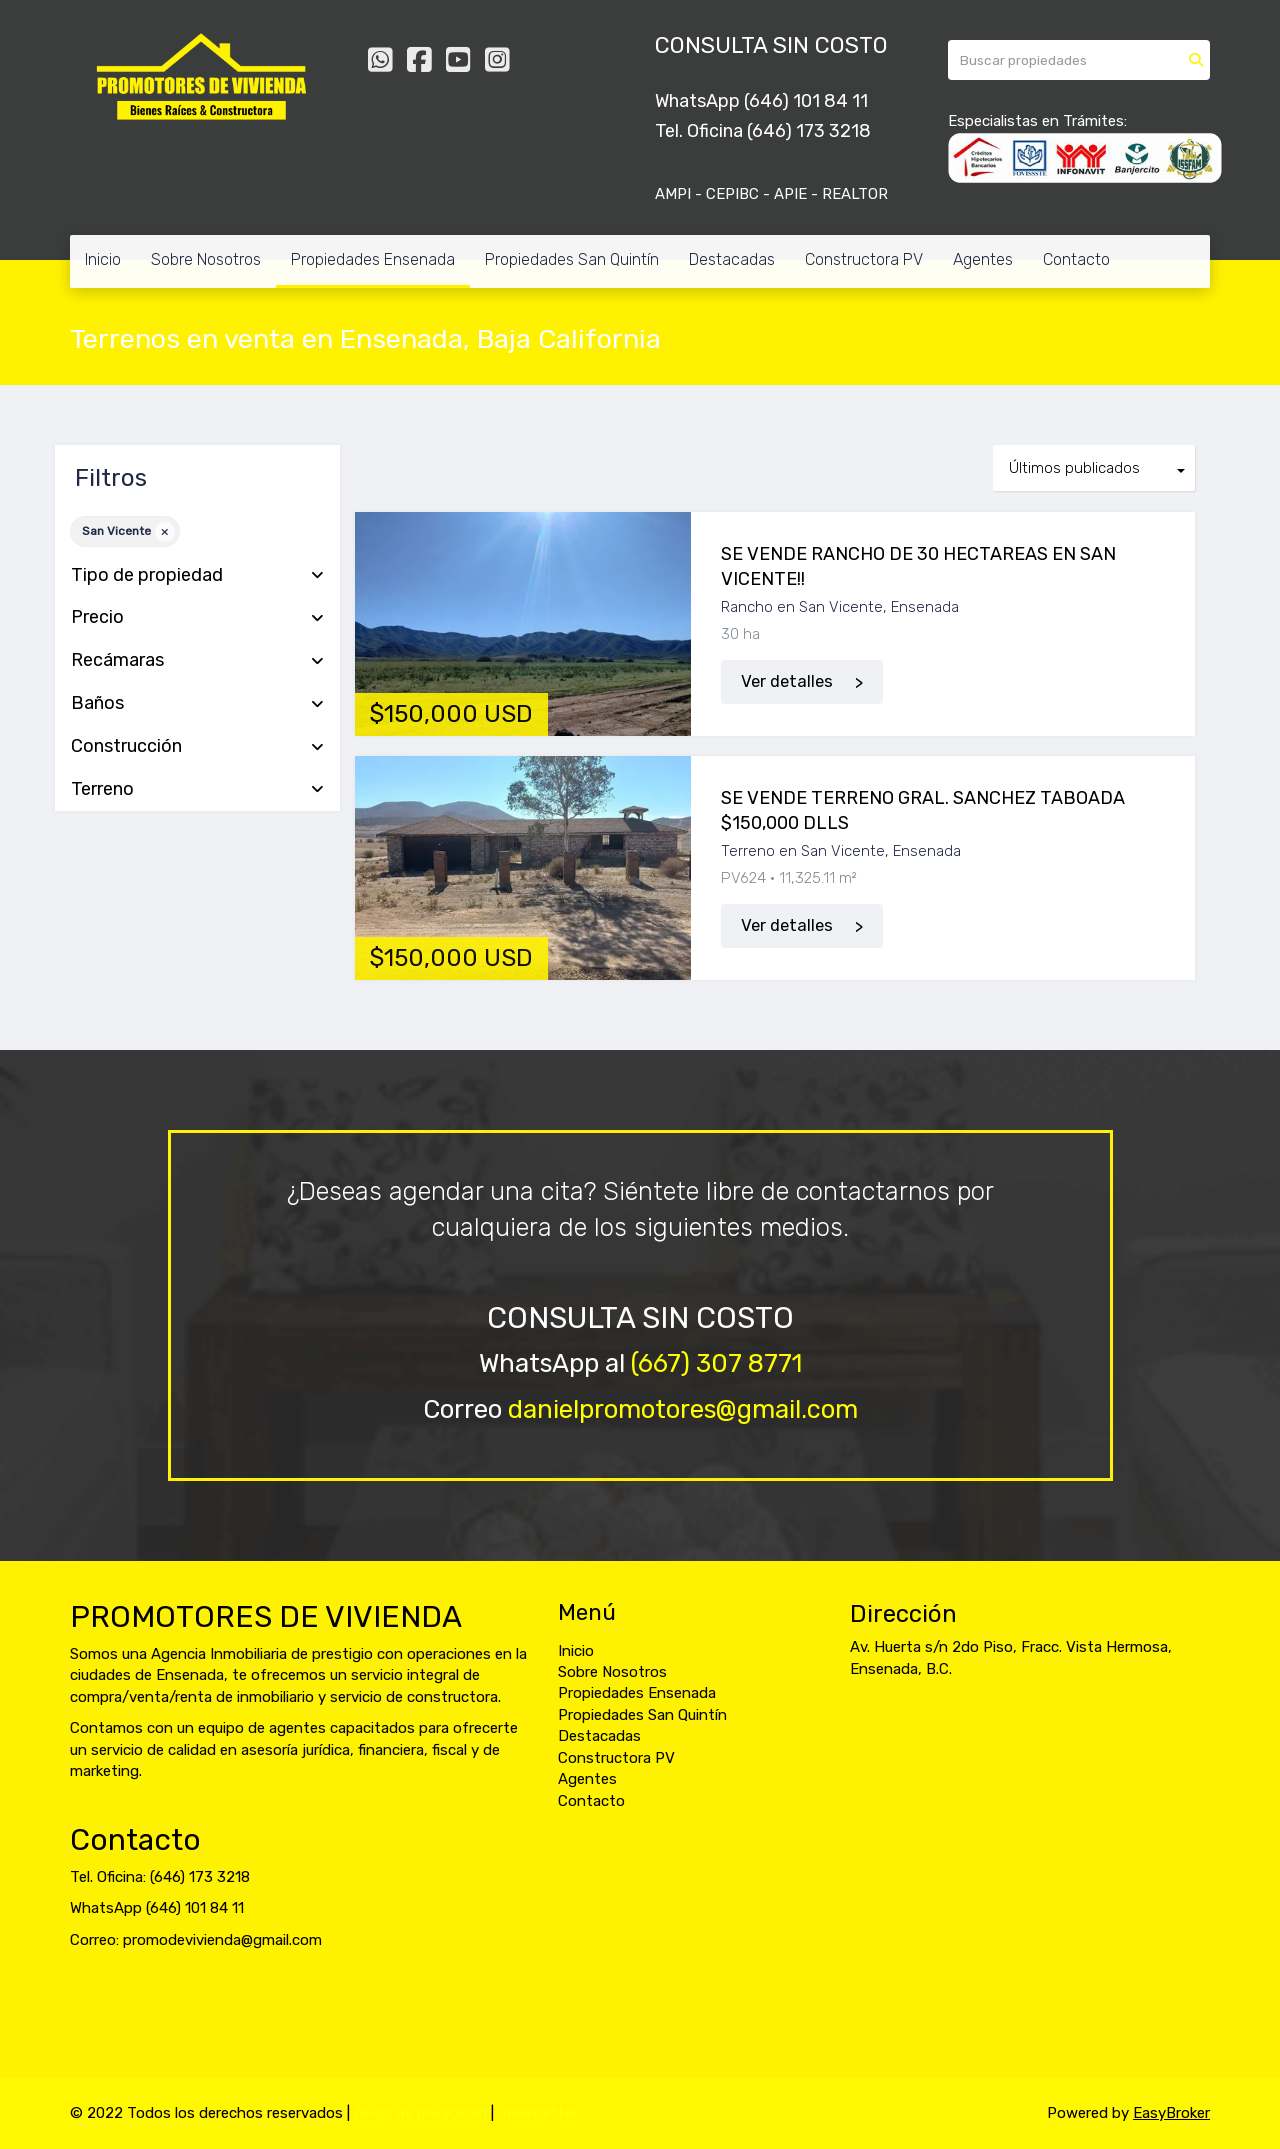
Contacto (1076, 259)
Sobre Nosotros (206, 259)
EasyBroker (1171, 2113)
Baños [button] (197, 704)
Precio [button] (197, 618)
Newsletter (540, 2113)
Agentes (983, 259)
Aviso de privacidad (420, 2113)
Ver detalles (787, 681)
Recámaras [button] (197, 661)
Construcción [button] (197, 747)
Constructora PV (864, 259)
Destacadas (732, 259)
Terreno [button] (197, 790)
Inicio (103, 259)
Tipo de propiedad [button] (197, 576)
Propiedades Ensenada (373, 259)
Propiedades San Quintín (572, 259)
